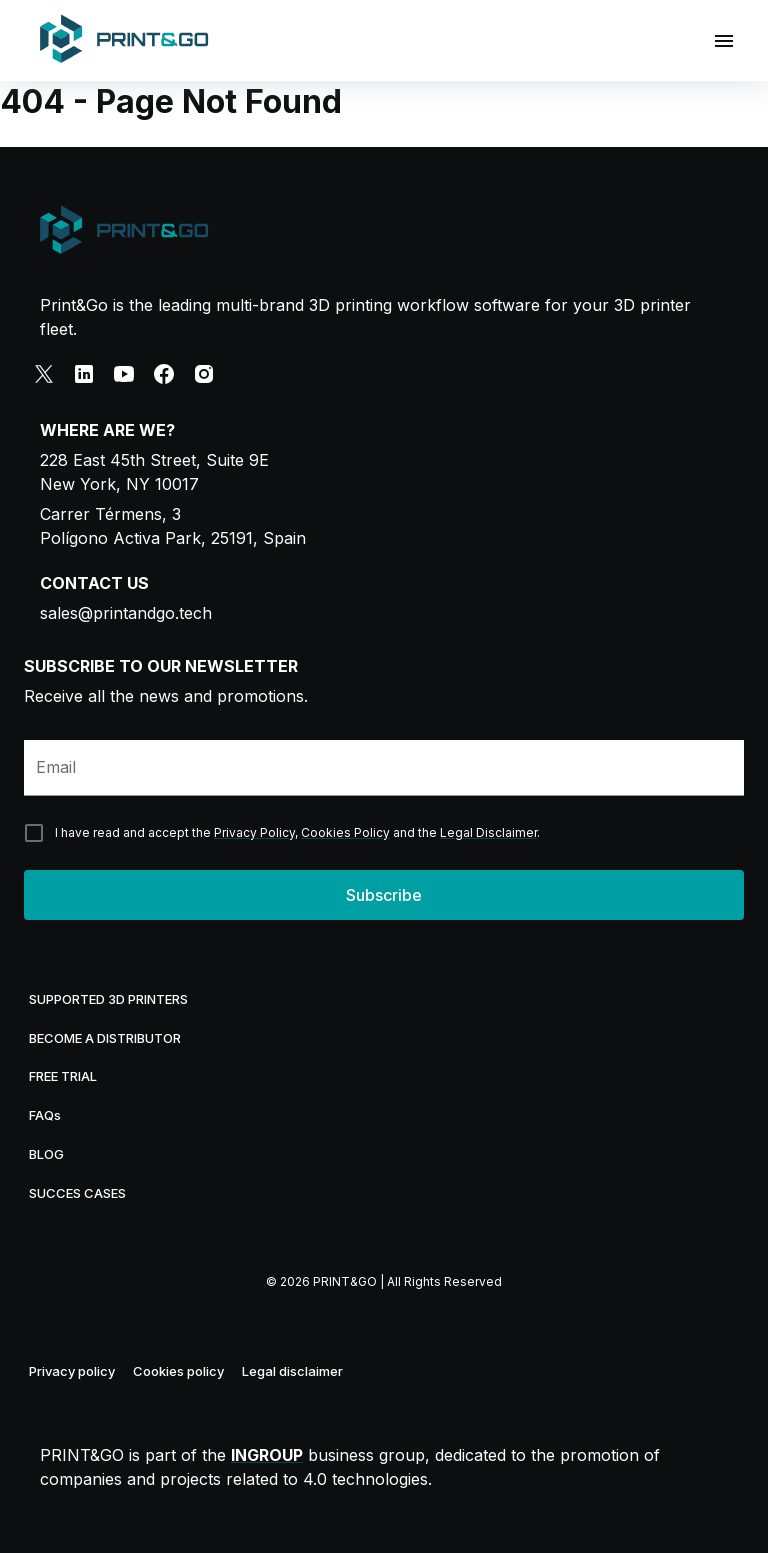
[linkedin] (84, 374)
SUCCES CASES (77, 1193)
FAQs (45, 1115)
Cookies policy (178, 1371)
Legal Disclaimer (488, 832)
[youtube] (124, 374)
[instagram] (204, 374)
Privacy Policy (254, 832)
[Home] (124, 40)
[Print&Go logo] (124, 231)
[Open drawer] (724, 41)
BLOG (46, 1154)
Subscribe (384, 895)
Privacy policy (72, 1371)
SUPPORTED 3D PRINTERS (108, 999)
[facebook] (164, 374)
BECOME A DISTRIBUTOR (105, 1038)
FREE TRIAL (63, 1076)
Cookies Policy (345, 832)
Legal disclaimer (292, 1371)
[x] (44, 374)
